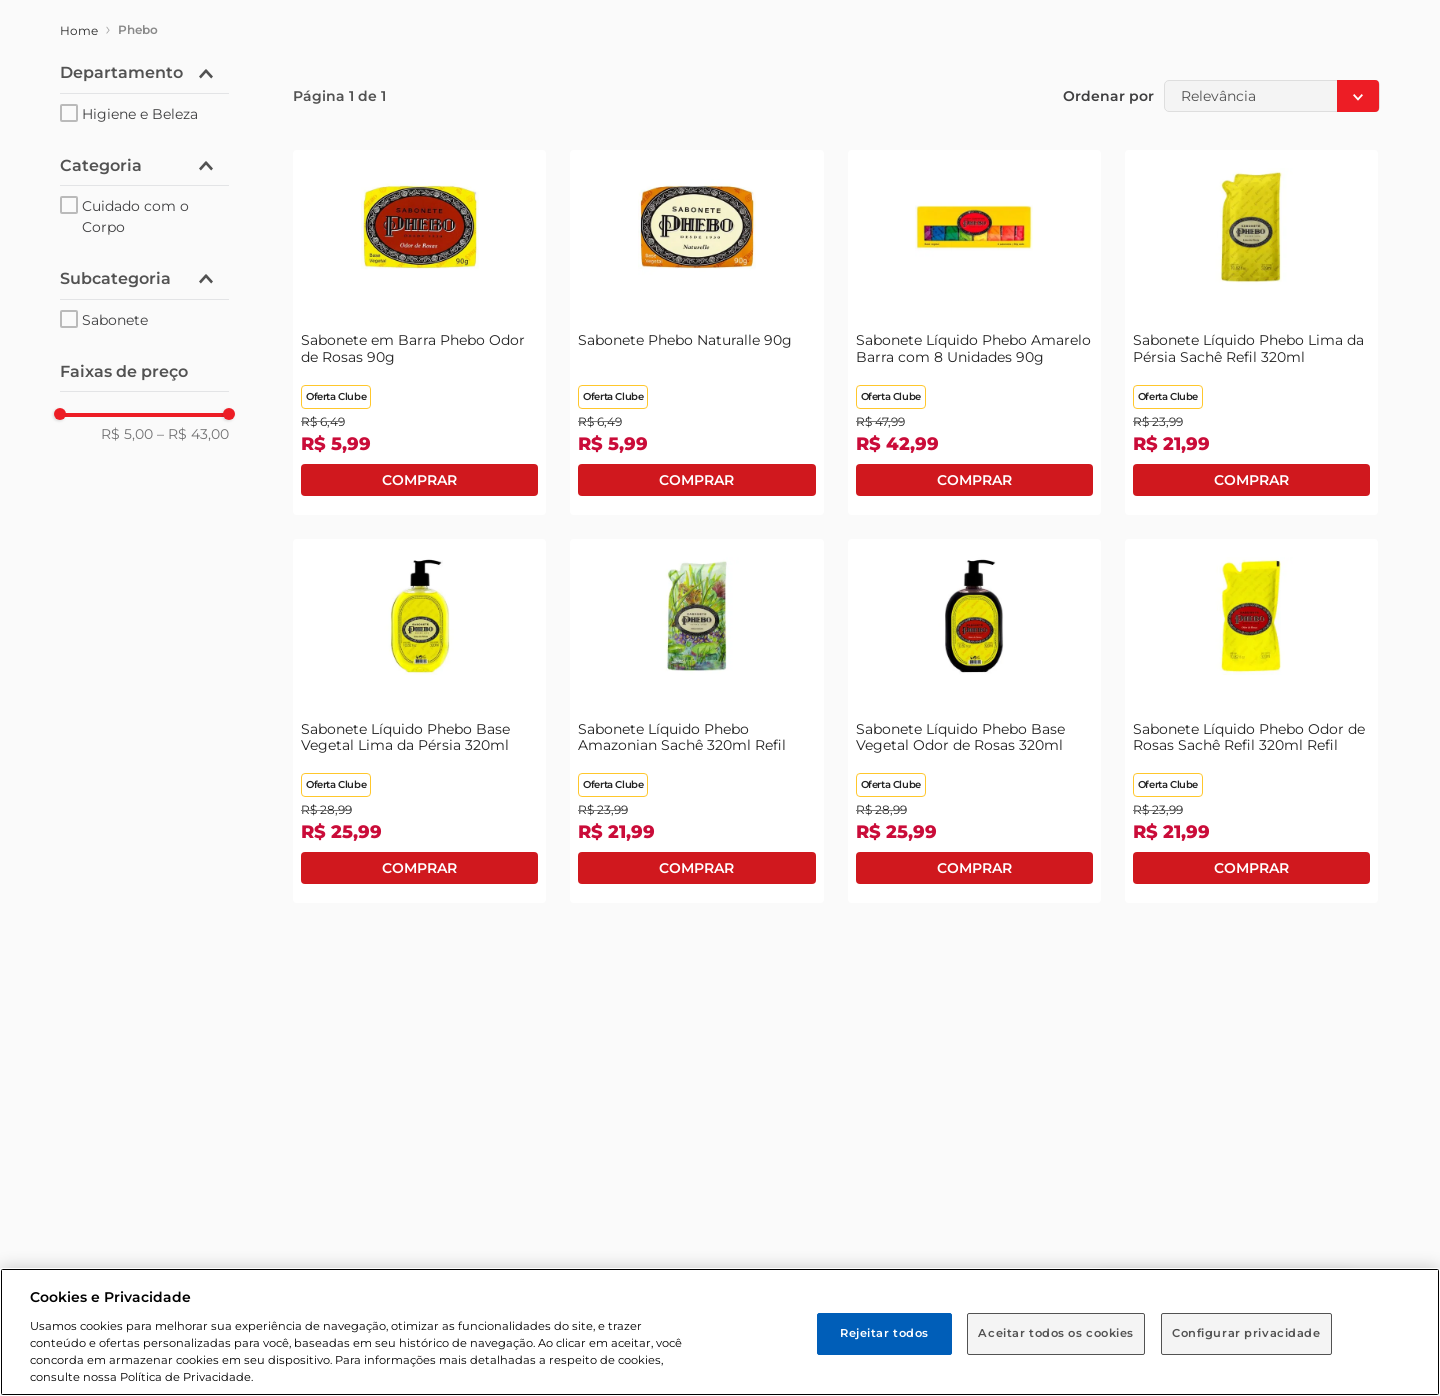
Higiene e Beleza (140, 114)
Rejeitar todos (884, 1333)
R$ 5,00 (127, 434)
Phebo (138, 29)
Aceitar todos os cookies (1056, 1333)
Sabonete (115, 320)
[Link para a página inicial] (79, 31)
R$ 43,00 (193, 434)
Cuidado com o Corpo (135, 216)
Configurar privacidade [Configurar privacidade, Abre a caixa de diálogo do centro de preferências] (1246, 1333)
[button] (144, 73)
